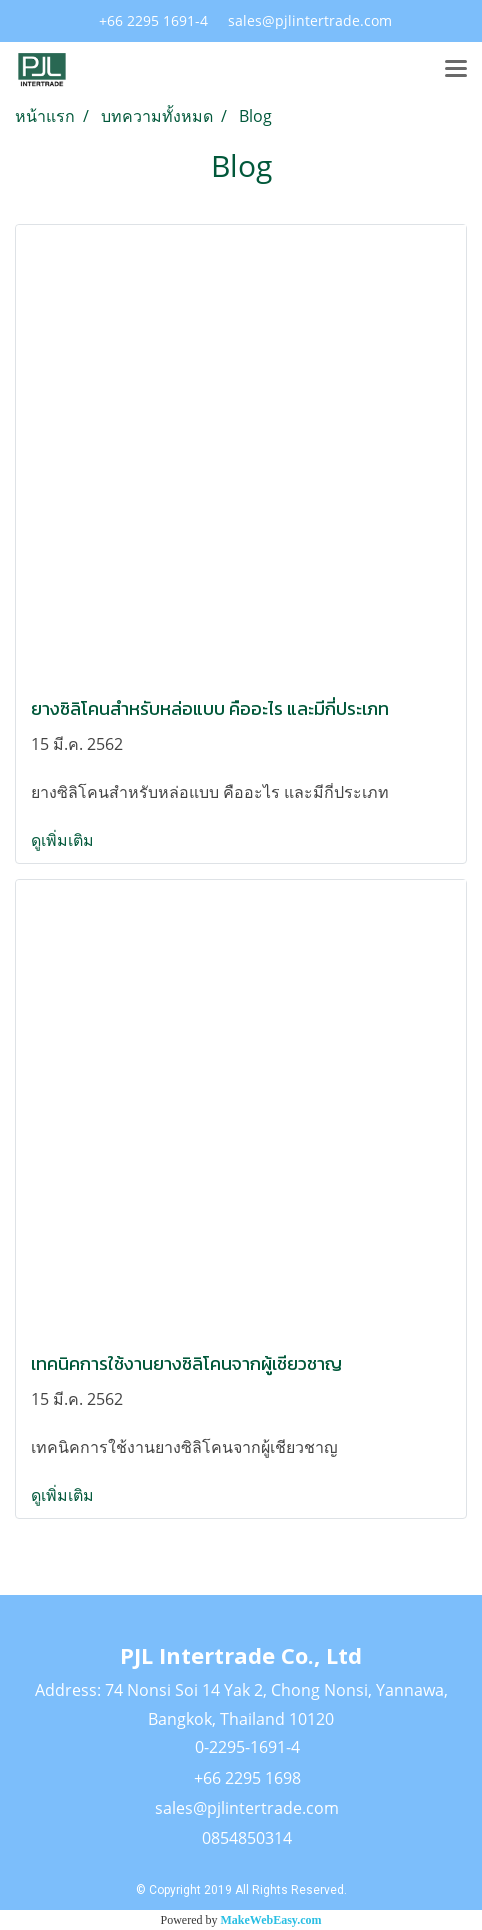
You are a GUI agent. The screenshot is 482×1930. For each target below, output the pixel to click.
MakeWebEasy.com (271, 1920)
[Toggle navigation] (456, 70)
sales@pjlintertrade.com (247, 1808)
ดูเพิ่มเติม (64, 840)
